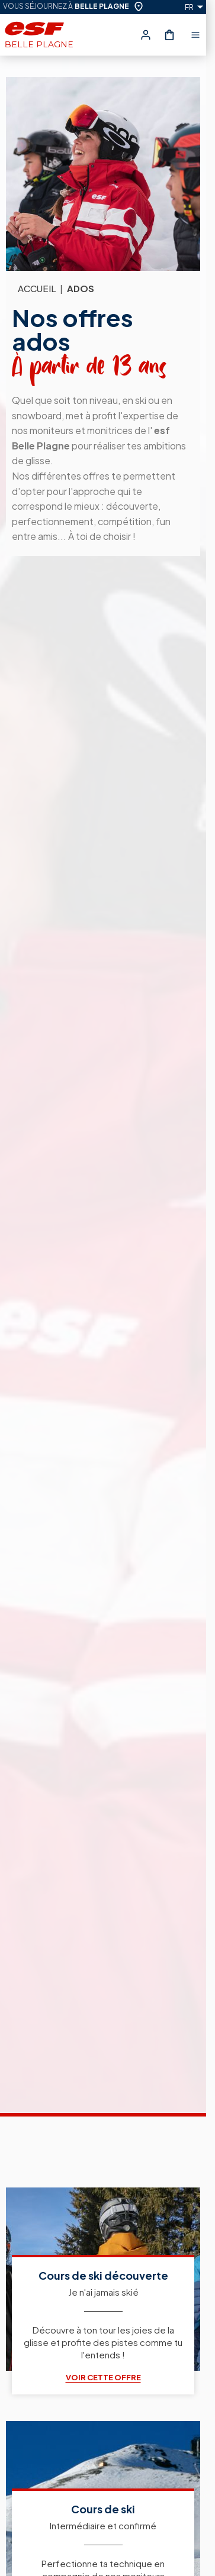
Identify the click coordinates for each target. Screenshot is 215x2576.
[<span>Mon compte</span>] (146, 35)
